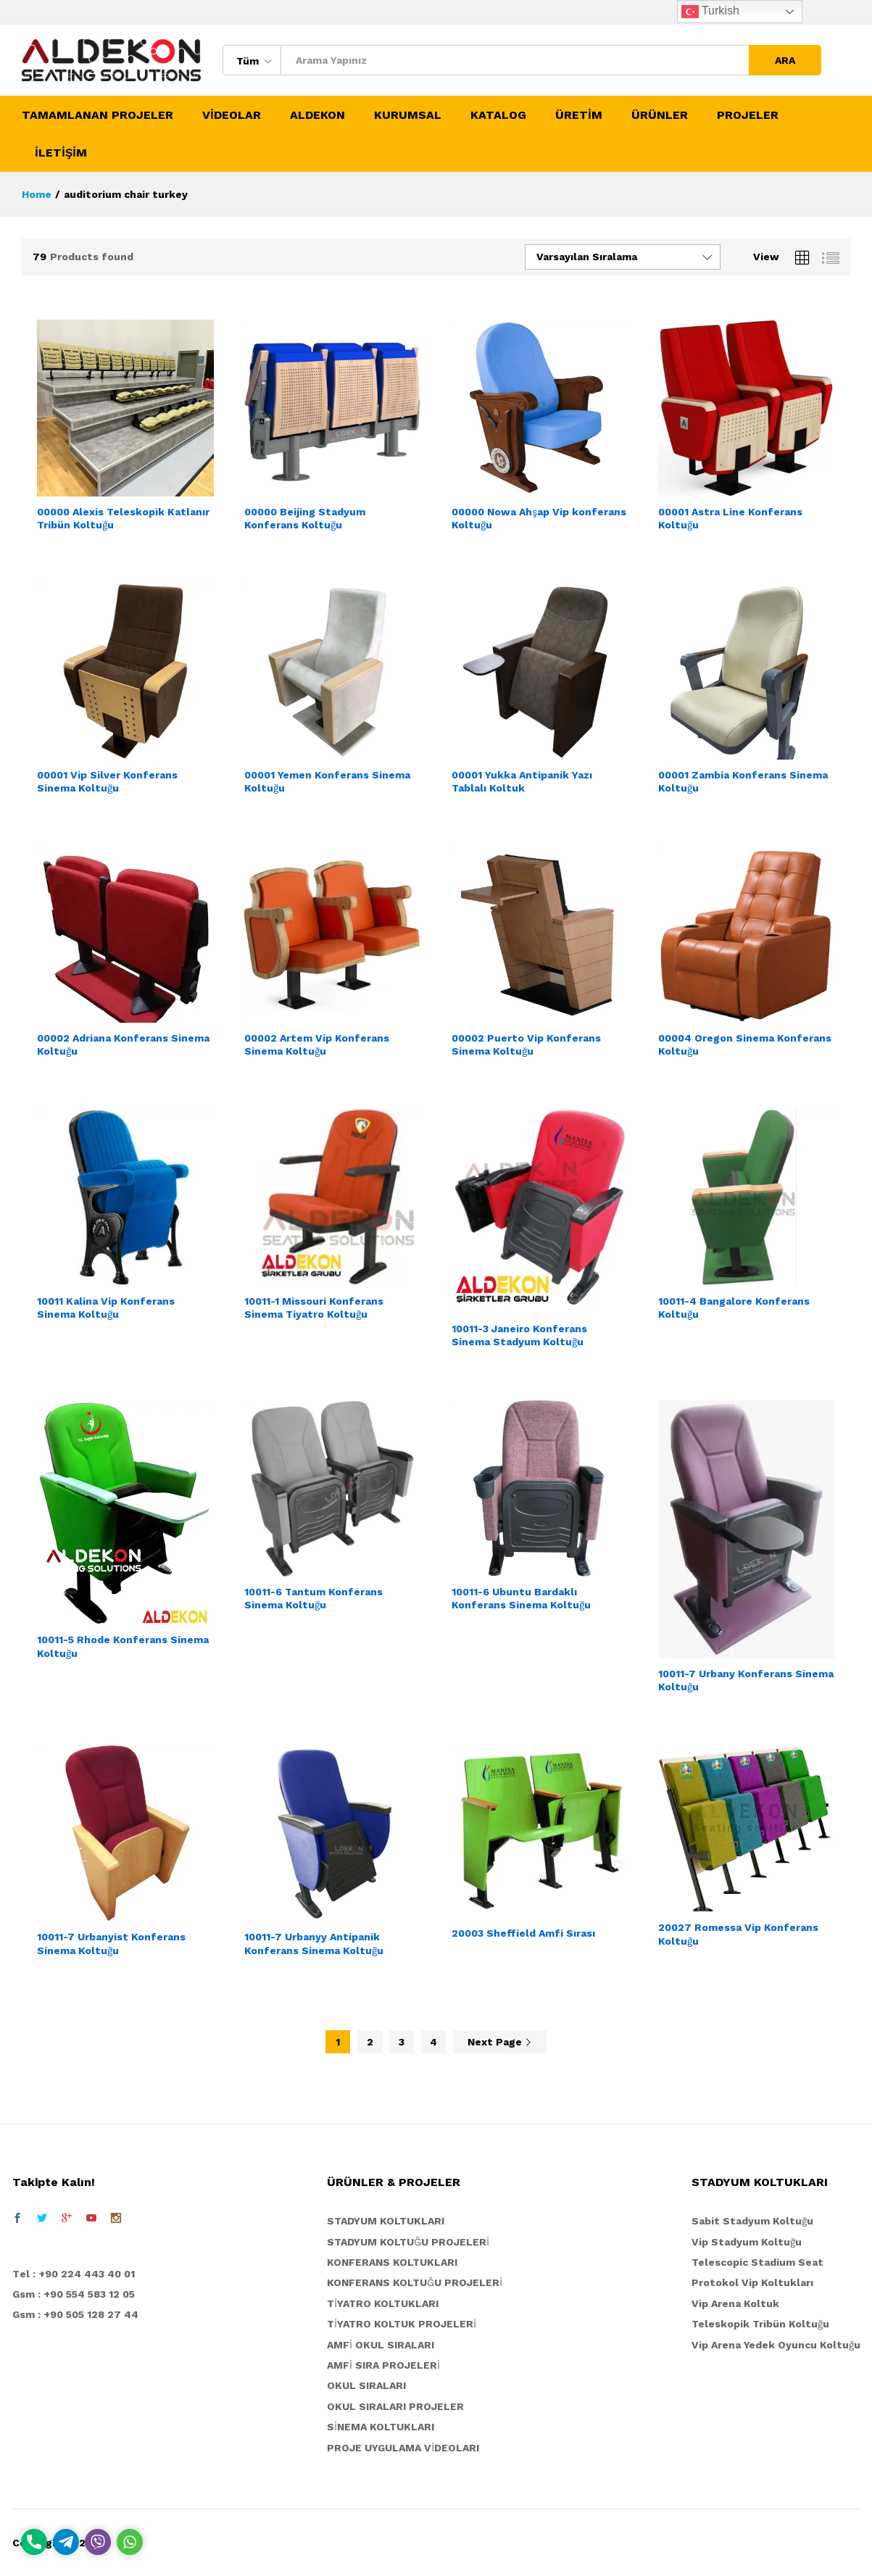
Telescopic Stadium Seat (757, 2262)
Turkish (710, 11)
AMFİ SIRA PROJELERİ (383, 2365)
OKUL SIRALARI (366, 2385)
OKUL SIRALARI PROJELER (395, 2406)
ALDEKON (317, 115)
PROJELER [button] (747, 115)
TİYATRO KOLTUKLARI (383, 2303)
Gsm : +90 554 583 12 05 (73, 2294)
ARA (785, 60)
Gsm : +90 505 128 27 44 (75, 2314)
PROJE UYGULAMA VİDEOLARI (403, 2448)
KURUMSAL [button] (407, 115)
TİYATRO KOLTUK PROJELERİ (401, 2324)
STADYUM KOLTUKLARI (385, 2221)
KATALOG (498, 115)
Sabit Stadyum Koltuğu (752, 2221)
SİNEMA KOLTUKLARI (380, 2426)
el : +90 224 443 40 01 (77, 2274)
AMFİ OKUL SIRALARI (380, 2345)
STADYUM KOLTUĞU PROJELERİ (408, 2242)
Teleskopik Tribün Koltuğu (760, 2324)
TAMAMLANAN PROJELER (97, 115)
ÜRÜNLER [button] (659, 115)
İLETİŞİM (61, 153)
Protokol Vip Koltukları (752, 2282)
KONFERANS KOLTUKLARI (392, 2262)
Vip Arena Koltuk (735, 2303)
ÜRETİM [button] (578, 115)
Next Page (500, 2042)
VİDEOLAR (231, 115)
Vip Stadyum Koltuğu (747, 2242)
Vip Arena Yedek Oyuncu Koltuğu (776, 2345)
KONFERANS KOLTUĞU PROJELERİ (414, 2282)
